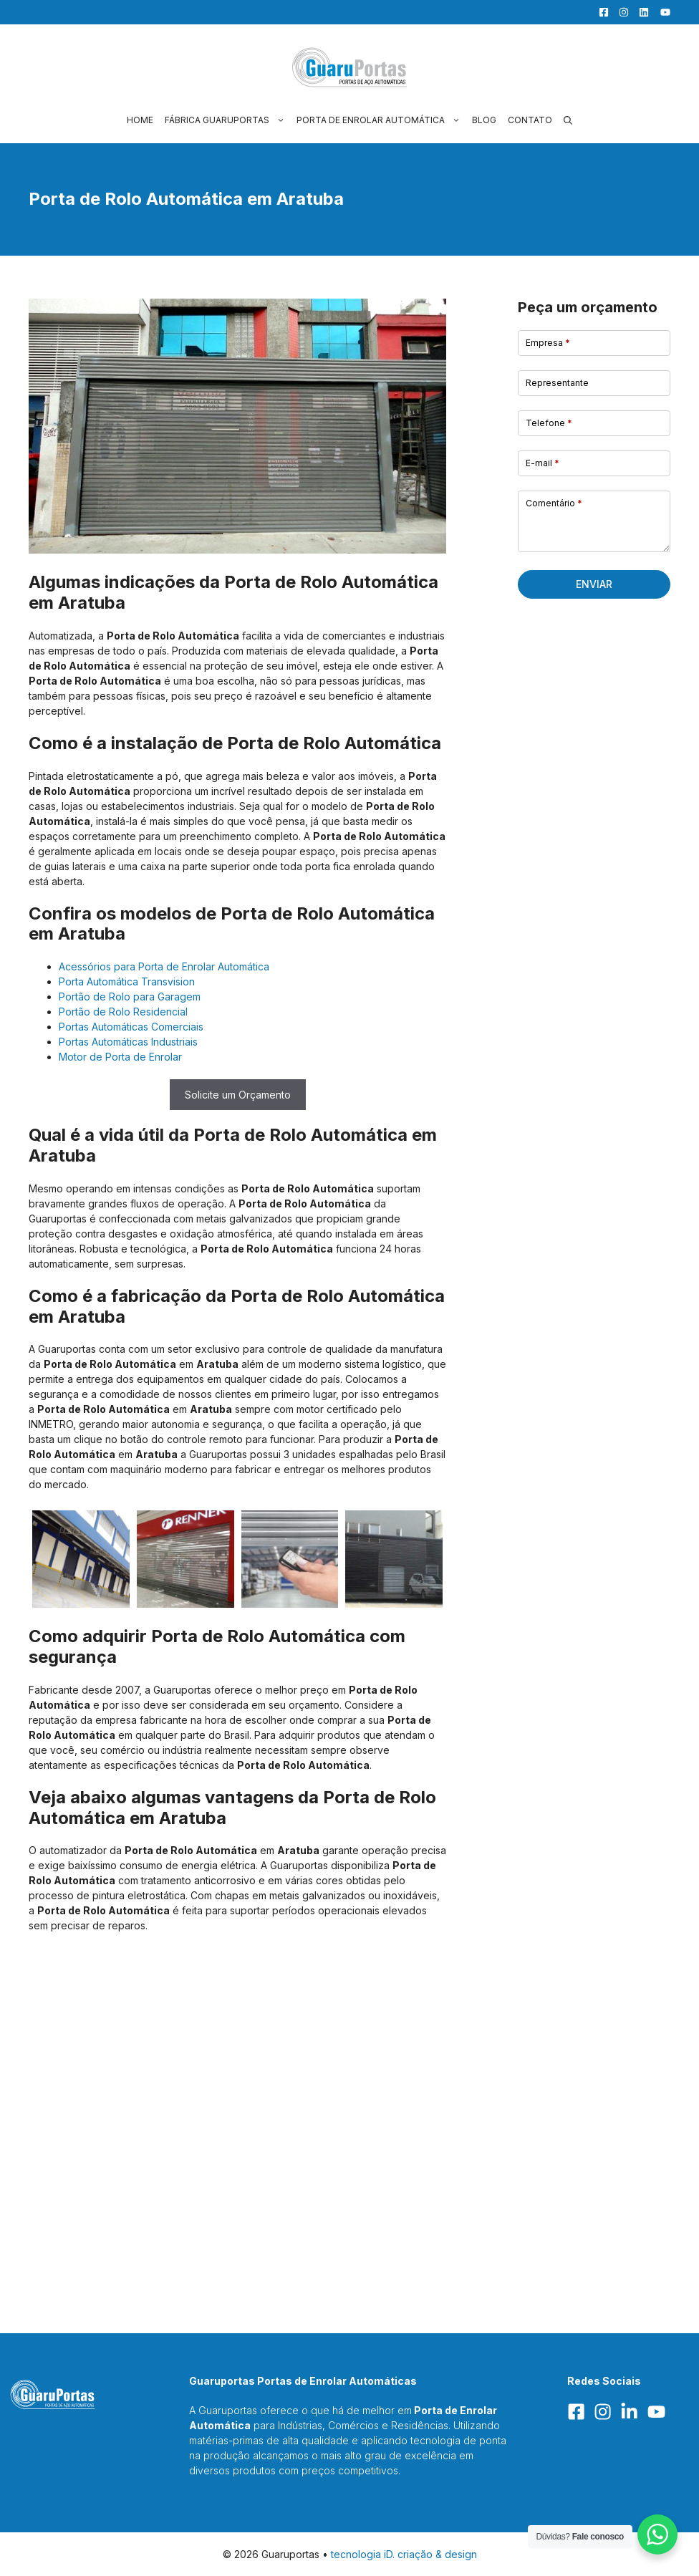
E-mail (542, 463)
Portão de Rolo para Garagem (130, 996)
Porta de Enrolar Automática (381, 120)
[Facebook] (600, 12)
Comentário (554, 503)
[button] (568, 120)
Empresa (548, 342)
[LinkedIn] (640, 12)
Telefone (549, 423)
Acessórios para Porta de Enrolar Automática (164, 966)
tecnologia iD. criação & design (404, 2554)
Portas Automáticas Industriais (128, 1042)
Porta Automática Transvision (127, 981)
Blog (484, 120)
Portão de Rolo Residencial (123, 1011)
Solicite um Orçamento (238, 1095)
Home (140, 120)
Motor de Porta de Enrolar (120, 1057)
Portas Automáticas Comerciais (131, 1027)
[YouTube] (661, 12)
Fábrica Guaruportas (228, 120)
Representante (557, 382)
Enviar (594, 584)
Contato (530, 120)
